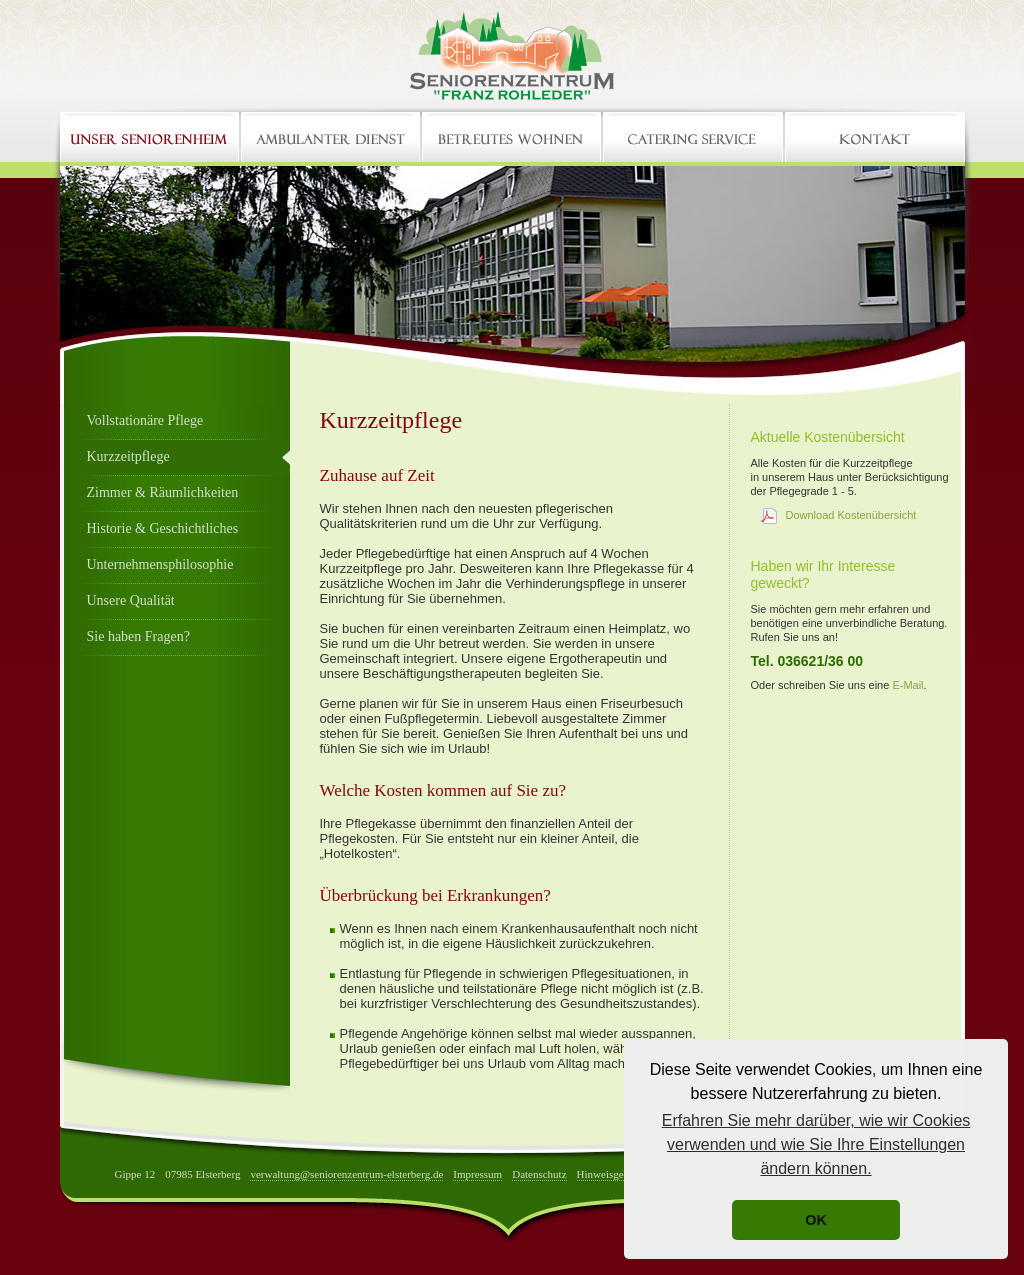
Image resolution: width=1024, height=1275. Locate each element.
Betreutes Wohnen (512, 137)
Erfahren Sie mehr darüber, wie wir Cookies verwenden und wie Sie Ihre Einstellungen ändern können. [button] (816, 1144)
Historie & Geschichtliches (163, 528)
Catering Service (693, 137)
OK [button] (816, 1220)
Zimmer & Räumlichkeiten (163, 492)
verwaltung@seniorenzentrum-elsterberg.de (346, 1174)
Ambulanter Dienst (331, 137)
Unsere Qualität (131, 600)
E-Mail (907, 685)
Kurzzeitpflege (128, 456)
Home (150, 137)
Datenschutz (539, 1174)
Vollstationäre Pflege (145, 420)
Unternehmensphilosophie (160, 564)
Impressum (477, 1174)
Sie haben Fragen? (138, 636)
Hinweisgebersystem (623, 1174)
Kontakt (874, 137)
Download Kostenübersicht (851, 515)
